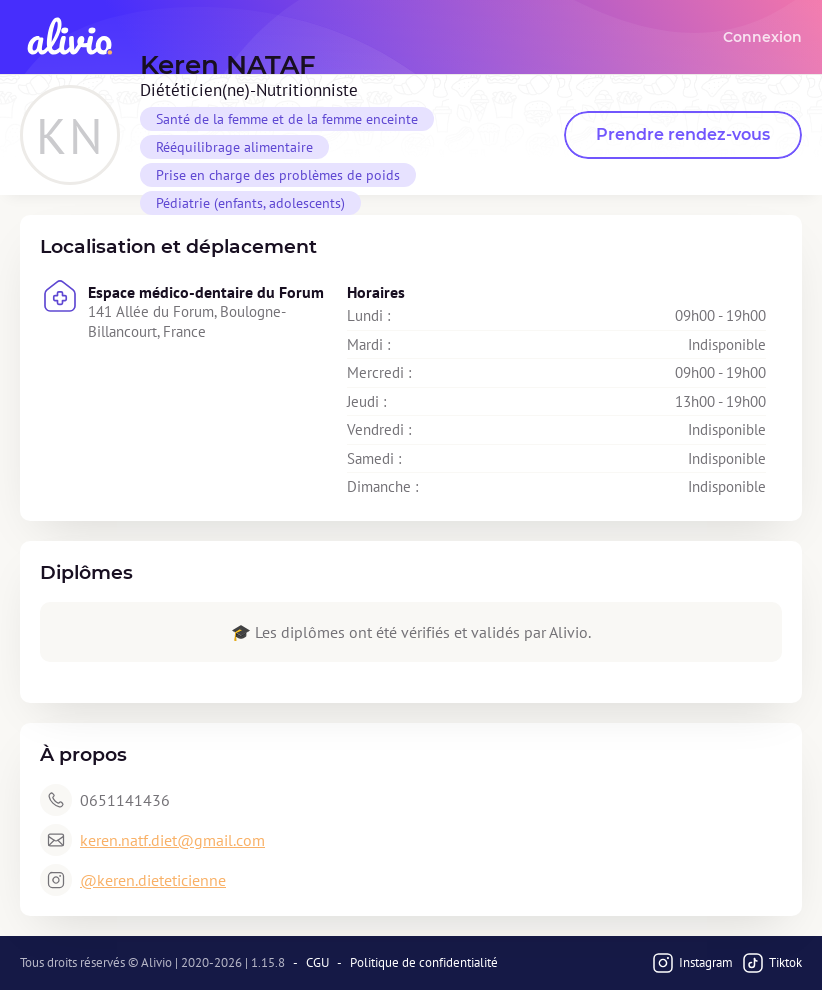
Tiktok (771, 963)
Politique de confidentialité (424, 963)
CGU (317, 963)
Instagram (692, 963)
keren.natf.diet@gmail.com (172, 840)
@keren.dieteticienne (153, 880)
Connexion (762, 37)
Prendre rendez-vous (683, 134)
